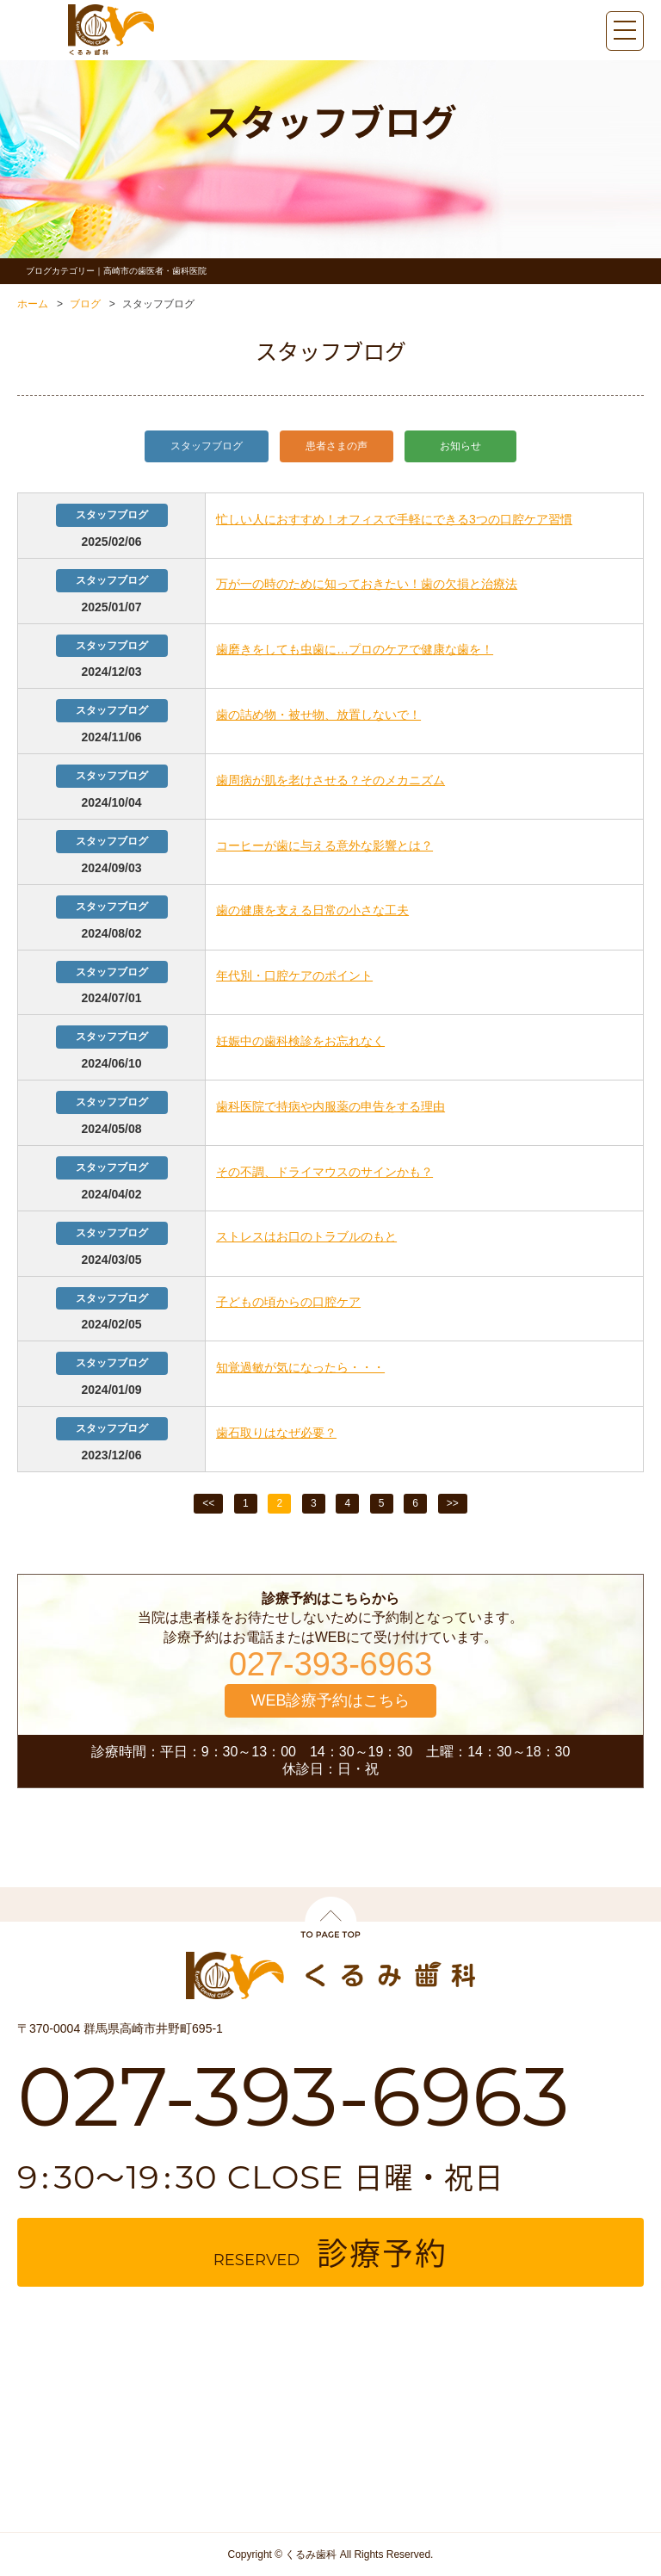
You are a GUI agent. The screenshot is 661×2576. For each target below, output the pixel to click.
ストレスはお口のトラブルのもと (306, 1236)
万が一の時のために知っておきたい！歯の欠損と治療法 (366, 584)
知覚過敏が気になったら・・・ (300, 1367)
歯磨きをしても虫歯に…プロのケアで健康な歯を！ (354, 649)
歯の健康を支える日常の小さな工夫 (312, 910)
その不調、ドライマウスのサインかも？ (324, 1172)
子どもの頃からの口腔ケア (288, 1302)
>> (453, 1503)
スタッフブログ (206, 446)
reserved (330, 2252)
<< (208, 1503)
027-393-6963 (331, 1665)
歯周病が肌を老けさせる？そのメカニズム (330, 780)
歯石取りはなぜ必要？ (276, 1433)
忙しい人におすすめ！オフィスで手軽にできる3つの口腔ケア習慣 (394, 519)
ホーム (32, 304)
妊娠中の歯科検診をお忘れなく (300, 1041)
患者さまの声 (337, 446)
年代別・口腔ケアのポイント (294, 975)
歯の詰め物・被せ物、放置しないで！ (318, 714)
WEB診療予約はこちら (330, 1700)
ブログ (85, 304)
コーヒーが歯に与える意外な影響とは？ (324, 845)
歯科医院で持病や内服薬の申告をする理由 (330, 1106)
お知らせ (460, 446)
